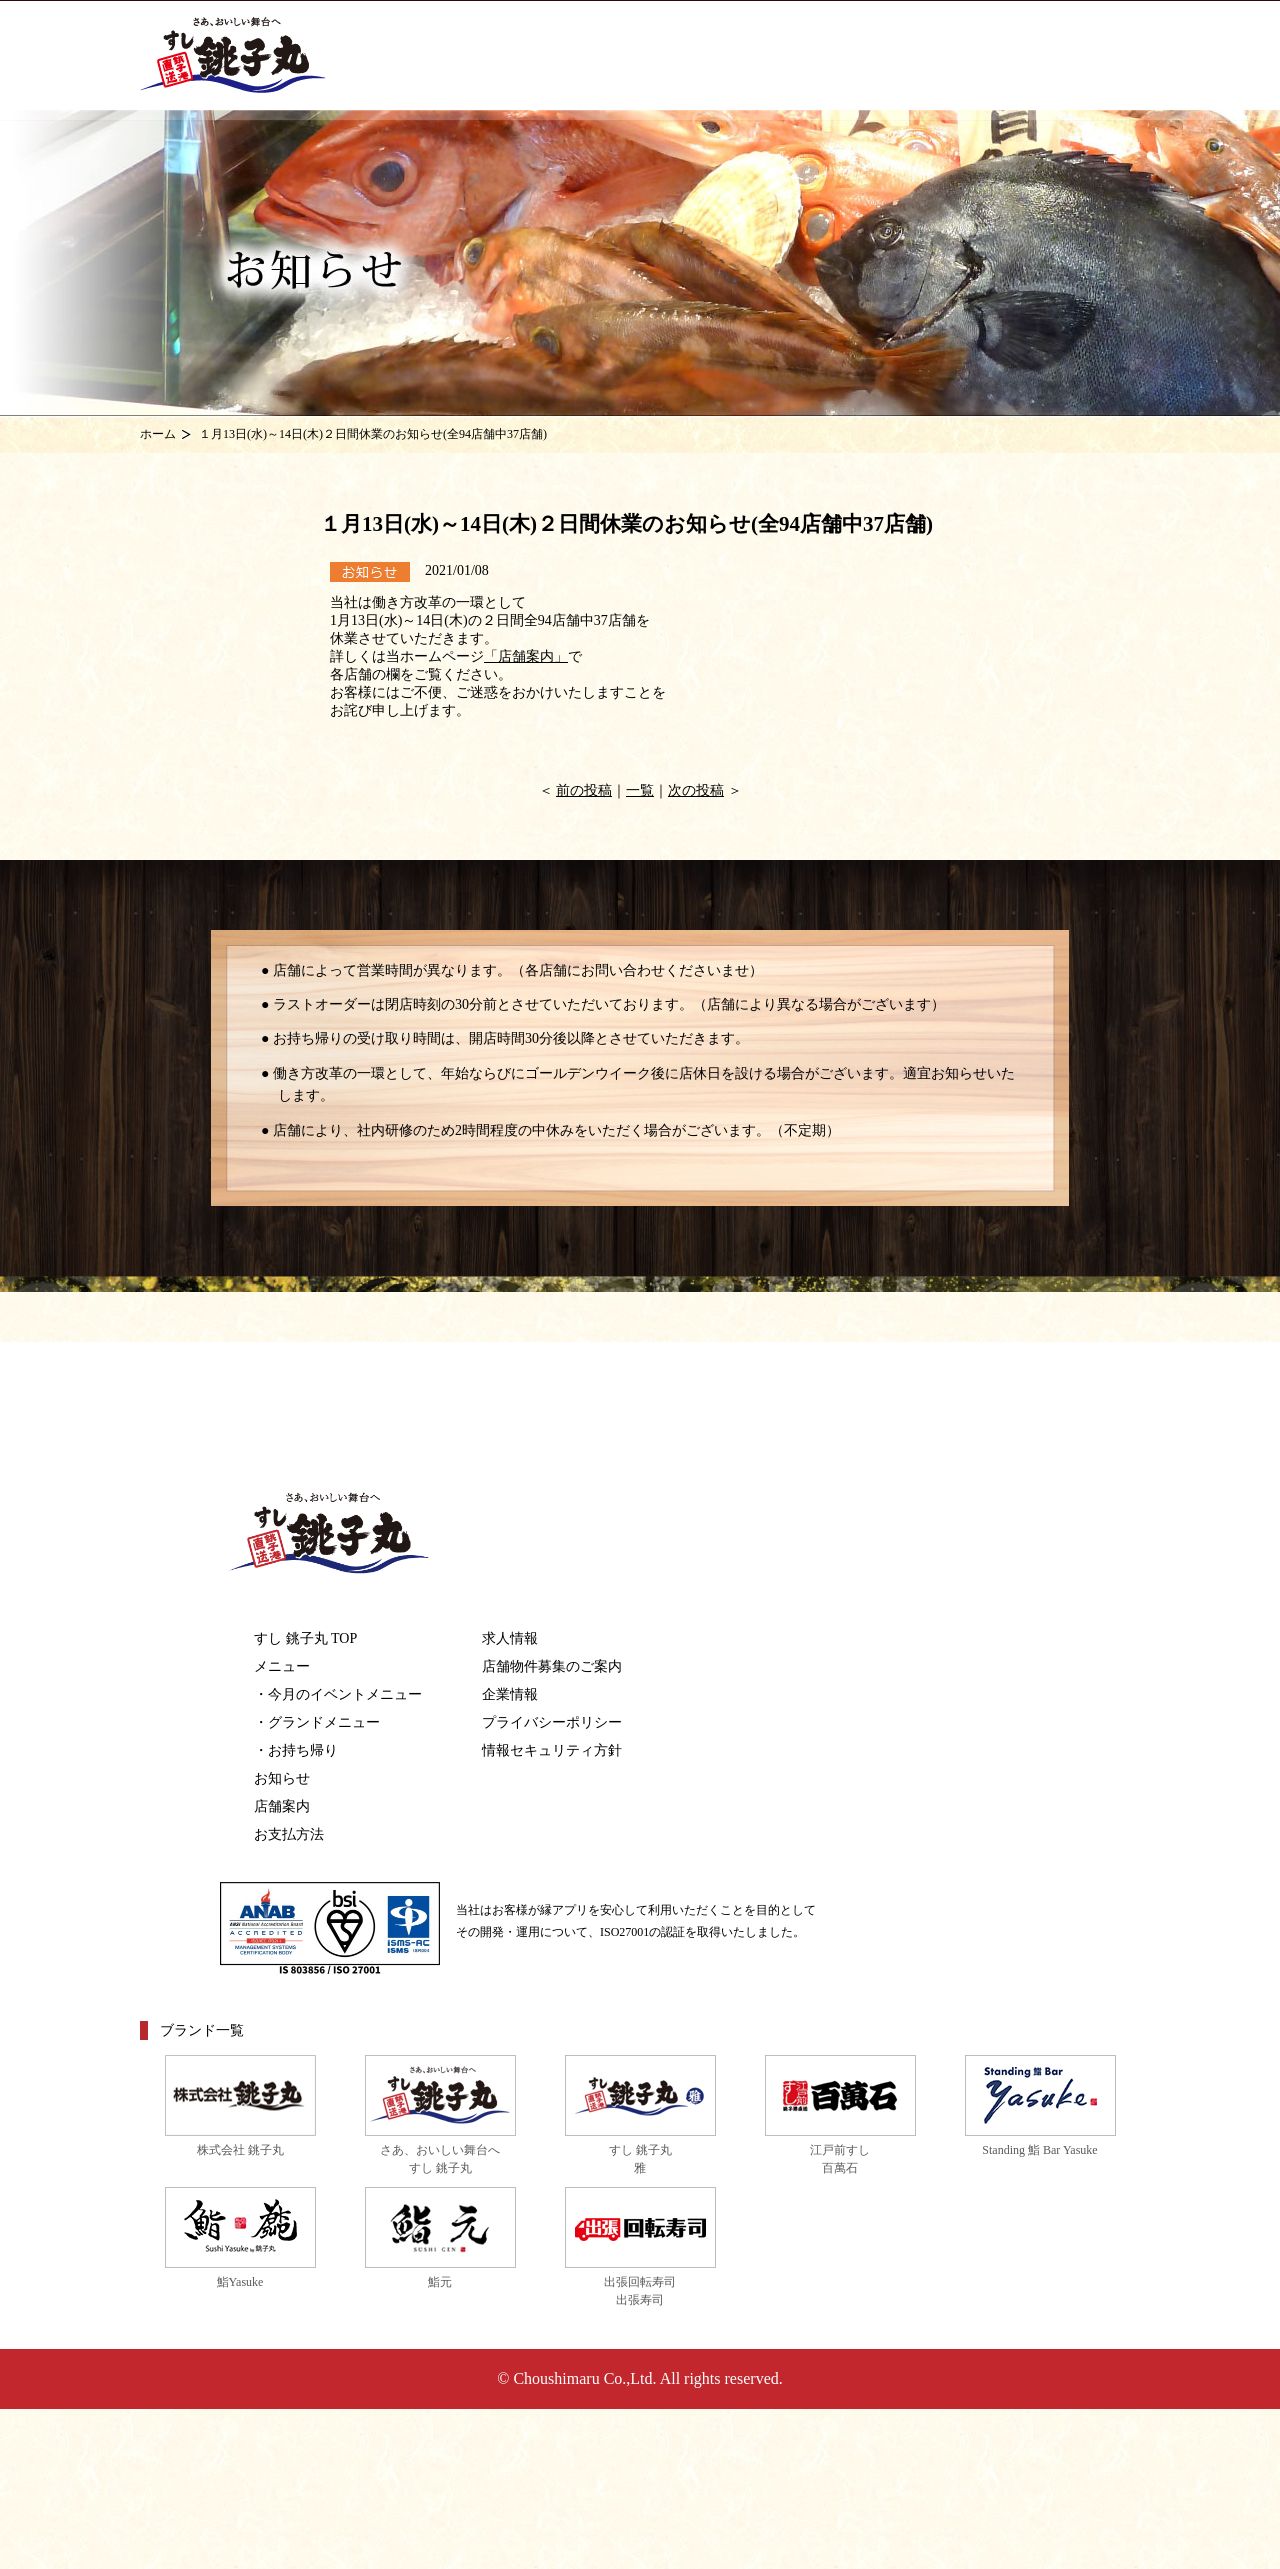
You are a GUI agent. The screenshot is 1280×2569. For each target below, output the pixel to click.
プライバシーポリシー (552, 1722)
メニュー (282, 1666)
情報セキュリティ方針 (552, 1750)
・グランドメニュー (317, 1722)
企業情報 (510, 1694)
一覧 (640, 790)
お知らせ (282, 1778)
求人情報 (510, 1638)
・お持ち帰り (296, 1750)
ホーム (158, 434)
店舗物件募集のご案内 (552, 1666)
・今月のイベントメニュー (338, 1694)
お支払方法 (289, 1834)
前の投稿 (584, 790)
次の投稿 (696, 790)
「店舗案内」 (526, 656)
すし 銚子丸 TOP (305, 1638)
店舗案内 (282, 1806)
